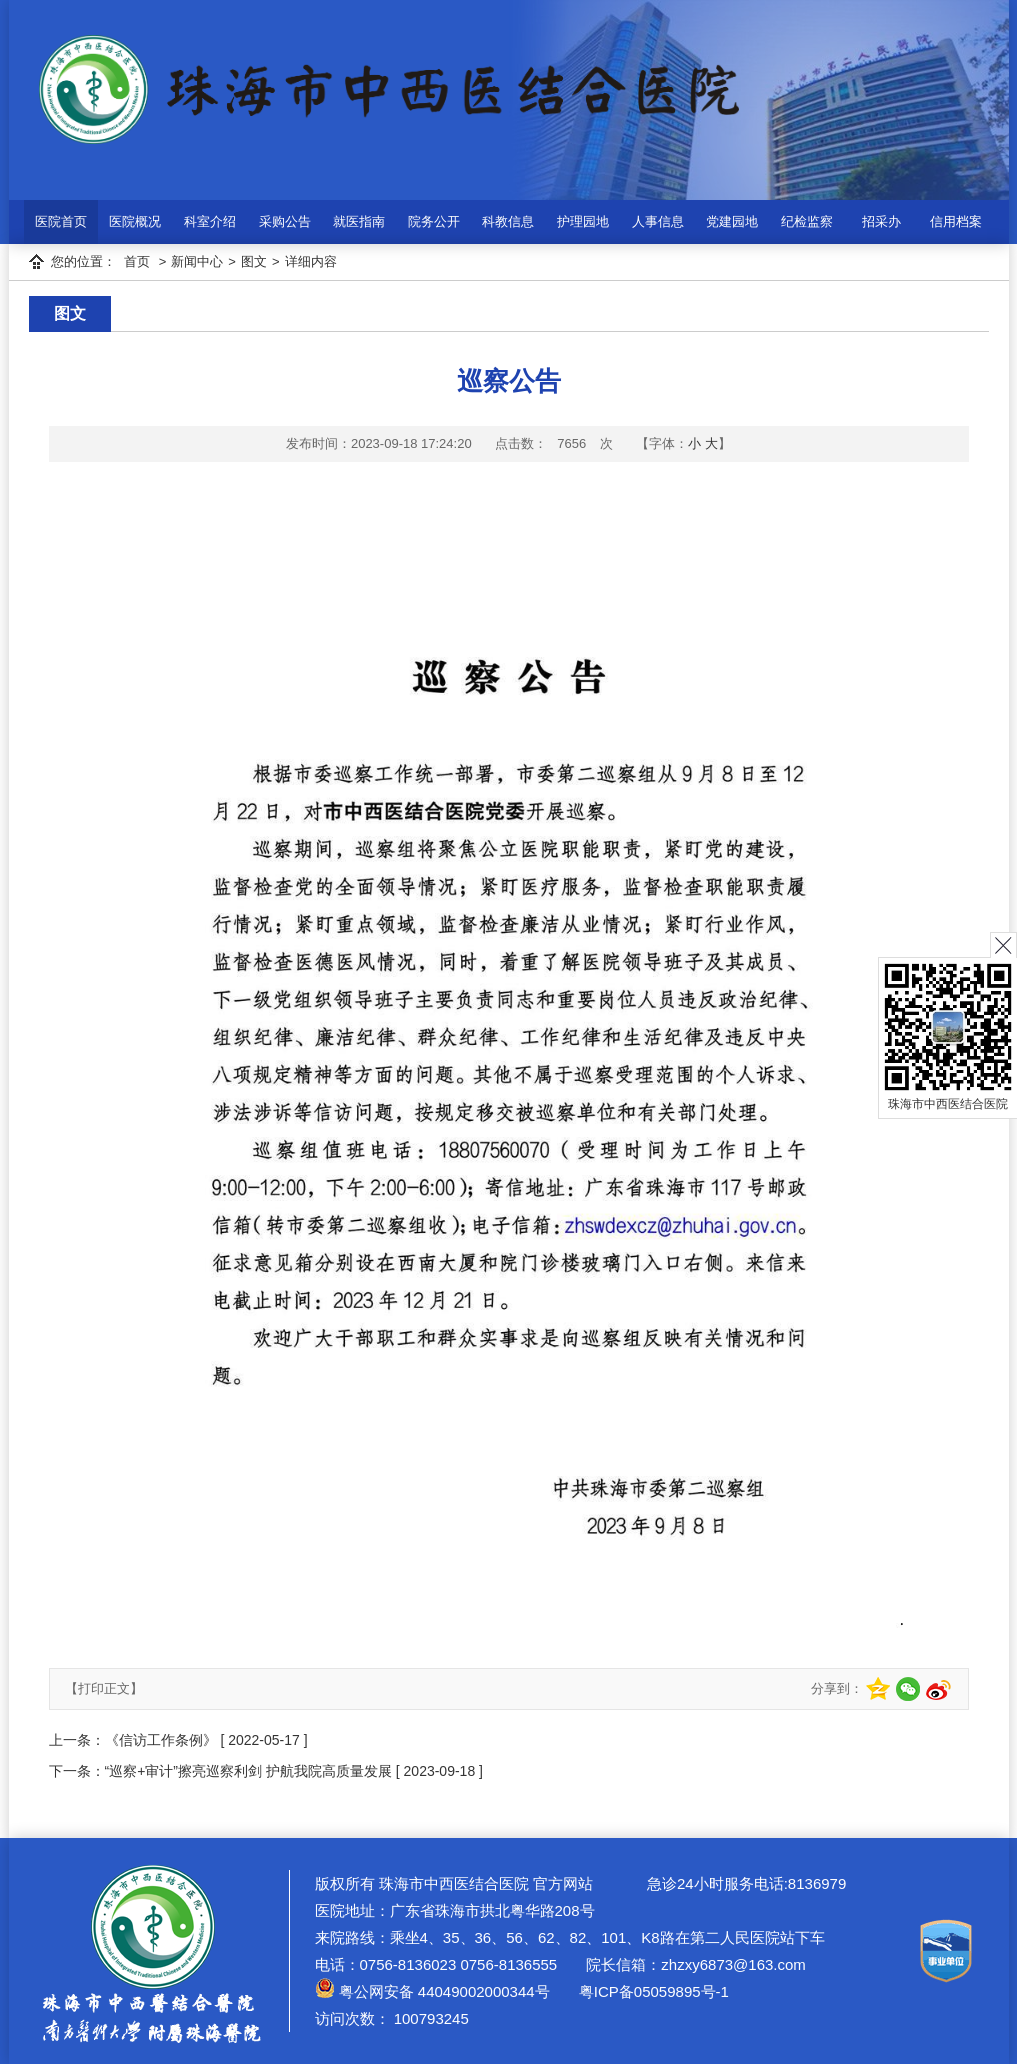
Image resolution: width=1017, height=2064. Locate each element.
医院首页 (61, 221)
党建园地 (732, 221)
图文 (254, 261)
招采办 (881, 221)
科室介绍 (210, 221)
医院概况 (135, 221)
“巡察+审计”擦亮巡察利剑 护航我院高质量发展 (248, 1771)
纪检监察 (807, 221)
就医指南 (359, 221)
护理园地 (583, 221)
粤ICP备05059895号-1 (652, 1991)
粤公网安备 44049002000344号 (432, 1991)
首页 (137, 261)
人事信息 (658, 221)
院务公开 (434, 221)
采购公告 (285, 221)
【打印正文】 (104, 1688)
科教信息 (508, 221)
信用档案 (956, 221)
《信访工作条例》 (161, 1740)
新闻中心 (197, 261)
